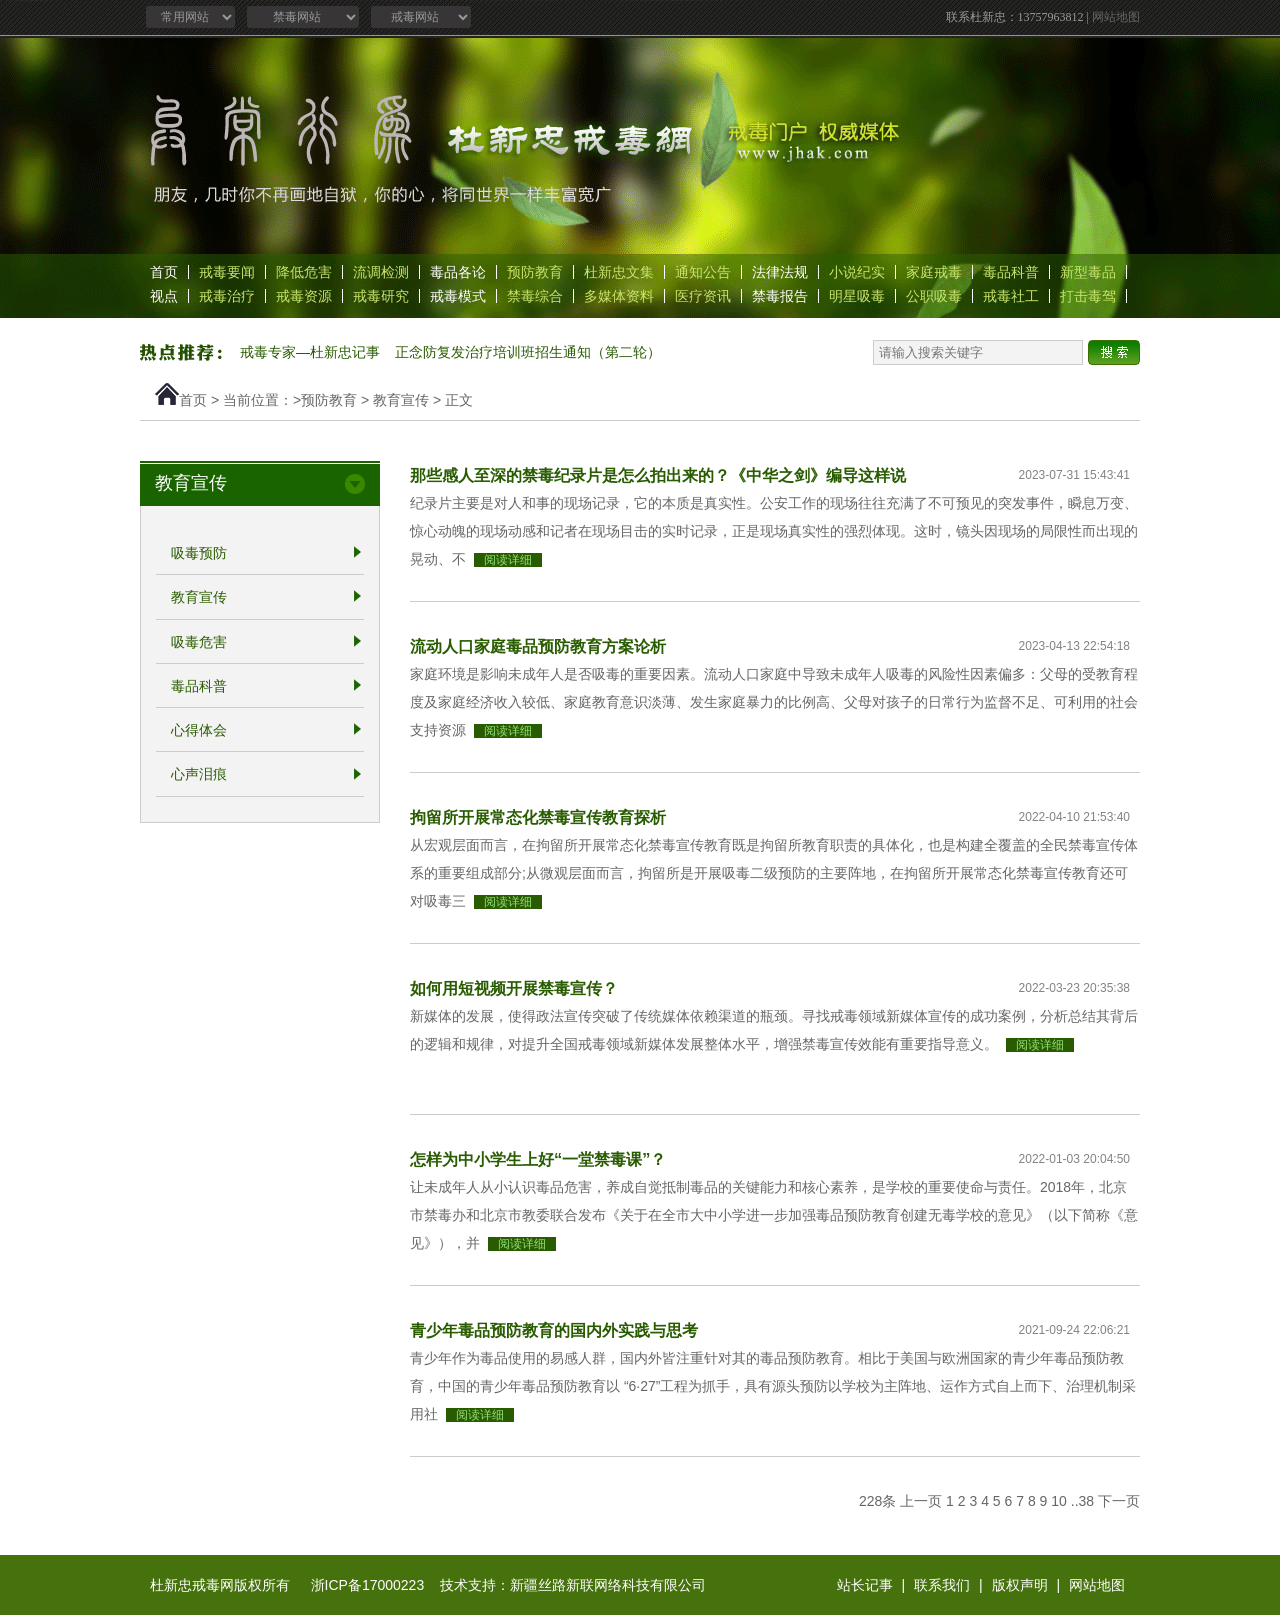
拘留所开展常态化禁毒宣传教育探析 (538, 817)
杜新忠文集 (619, 272)
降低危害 (304, 272)
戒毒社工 (1011, 296)
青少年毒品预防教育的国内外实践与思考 (554, 1330)
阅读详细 (508, 560)
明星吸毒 (857, 296)
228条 (877, 1501)
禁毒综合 (535, 296)
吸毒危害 (199, 642)
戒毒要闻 (227, 272)
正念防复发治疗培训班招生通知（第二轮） (528, 352)
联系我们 (942, 1585)
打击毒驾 (1088, 296)
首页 (164, 272)
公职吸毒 (934, 296)
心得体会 (199, 730)
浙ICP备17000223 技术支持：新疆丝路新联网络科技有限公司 (508, 1585)
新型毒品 (1088, 272)
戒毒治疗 (227, 296)
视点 (164, 296)
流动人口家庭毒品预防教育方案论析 (538, 646)
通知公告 (703, 272)
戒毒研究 (381, 296)
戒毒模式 (458, 296)
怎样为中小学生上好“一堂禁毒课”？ (538, 1159)
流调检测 (381, 272)
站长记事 (865, 1585)
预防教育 (535, 272)
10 (1059, 1501)
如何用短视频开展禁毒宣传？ (514, 988)
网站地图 (1116, 17)
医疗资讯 (703, 296)
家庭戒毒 (934, 272)
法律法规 (780, 272)
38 (1087, 1501)
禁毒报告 (780, 296)
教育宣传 (401, 400)
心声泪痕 (199, 775)
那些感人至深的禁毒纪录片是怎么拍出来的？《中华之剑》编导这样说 (658, 475)
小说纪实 (857, 272)
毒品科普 (1011, 272)
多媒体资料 (619, 296)
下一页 (1119, 1501)
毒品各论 (458, 272)
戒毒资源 (304, 296)
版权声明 (1020, 1585)
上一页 (921, 1501)
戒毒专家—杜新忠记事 (310, 352)
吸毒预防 (199, 553)
